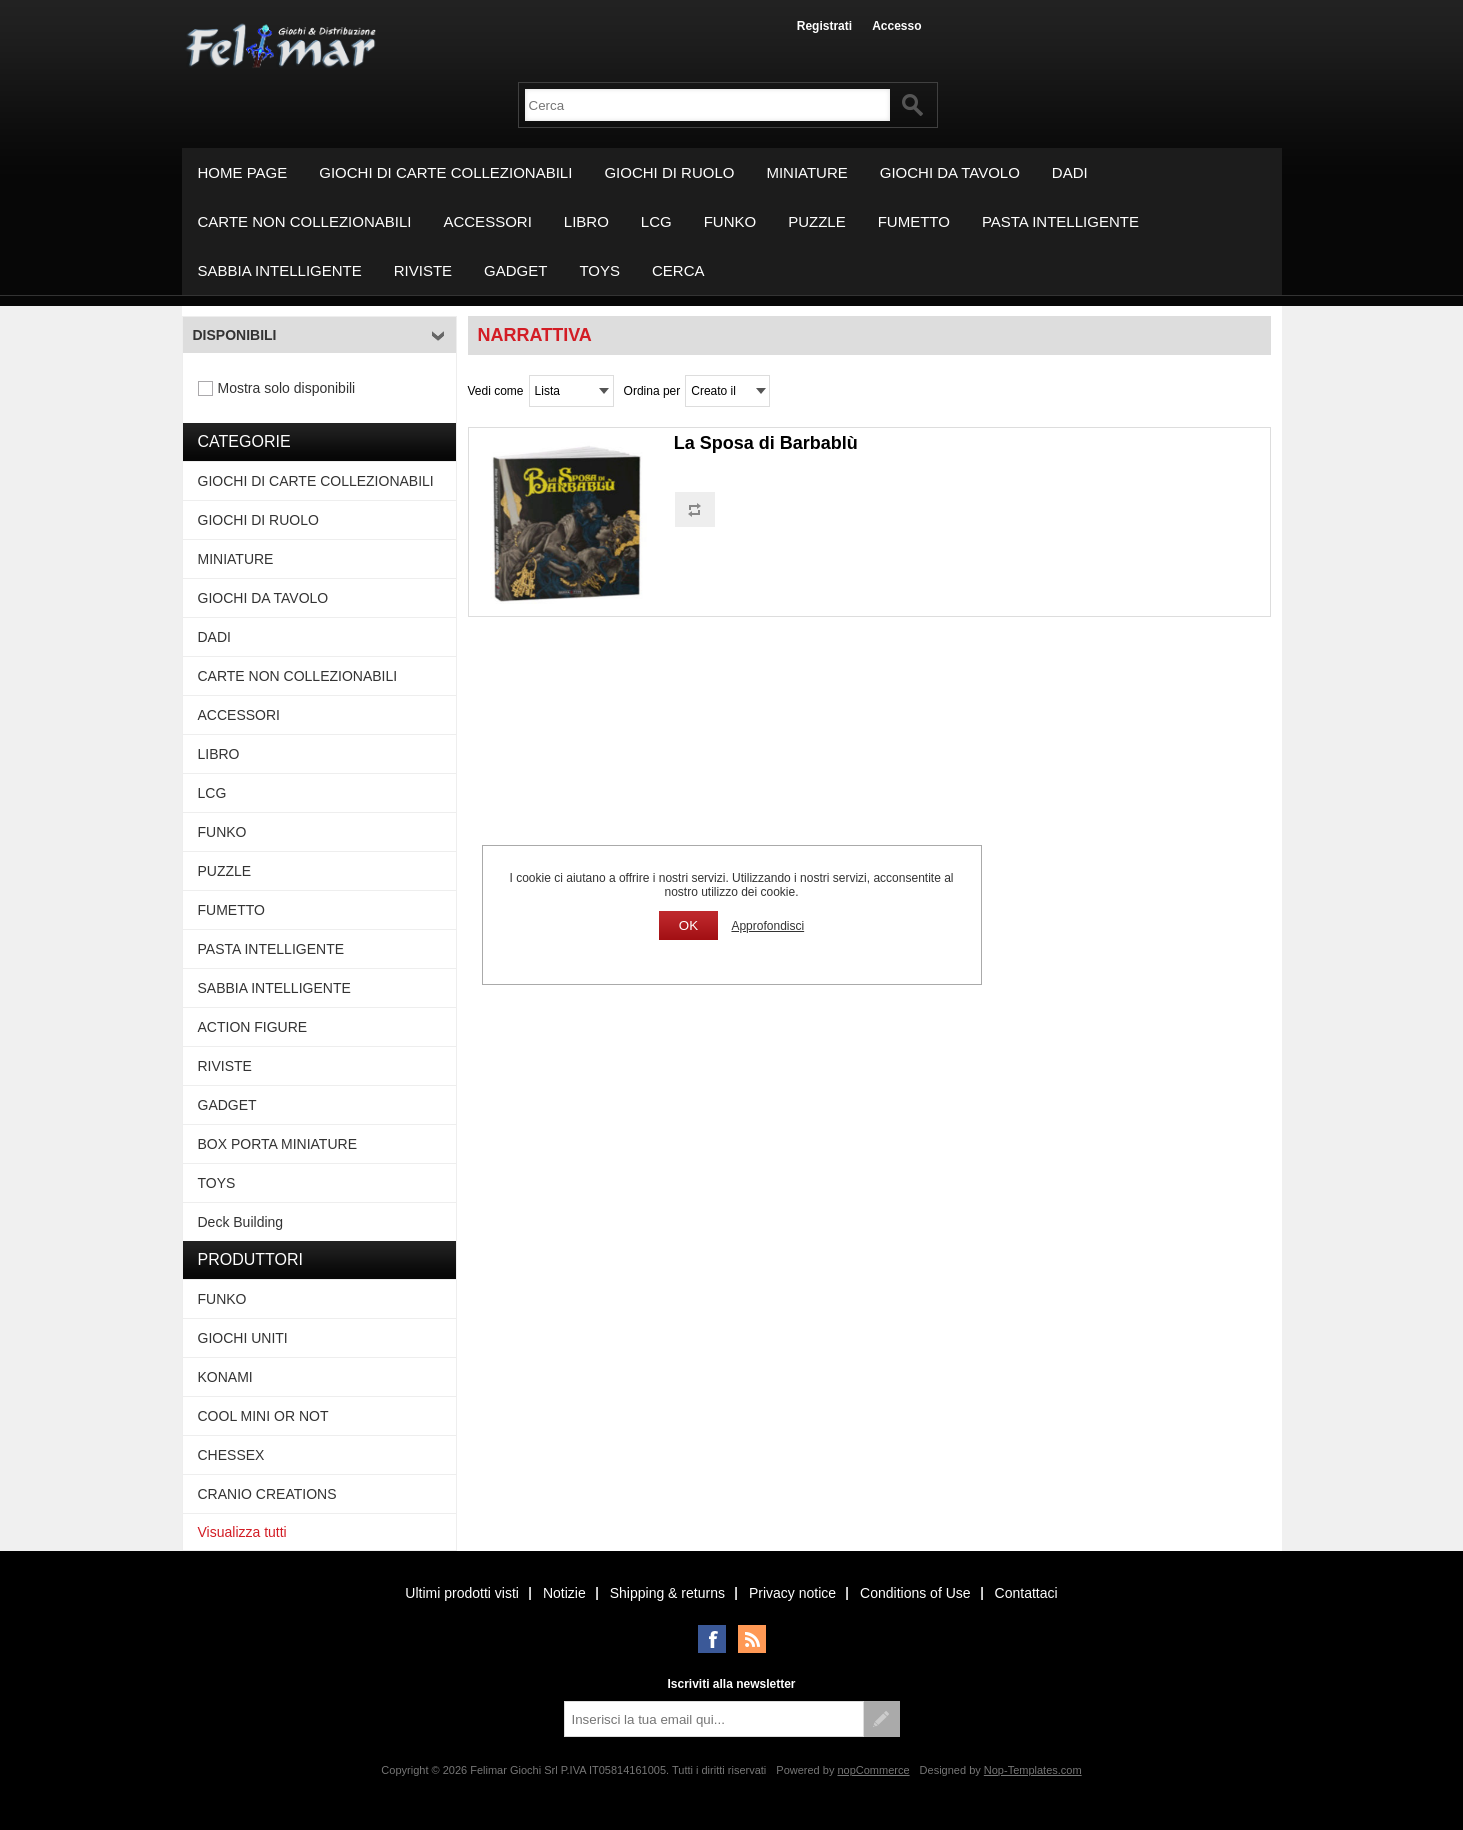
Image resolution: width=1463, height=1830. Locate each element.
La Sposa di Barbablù (766, 443)
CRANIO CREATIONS (267, 1494)
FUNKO (730, 221)
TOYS (599, 270)
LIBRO (586, 221)
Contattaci (1026, 1593)
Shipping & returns (667, 1593)
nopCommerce (873, 1770)
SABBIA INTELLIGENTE (280, 270)
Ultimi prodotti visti (462, 1593)
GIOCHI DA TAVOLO (950, 172)
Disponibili (235, 335)
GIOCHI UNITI (243, 1338)
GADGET (515, 270)
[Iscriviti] (714, 1719)
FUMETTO (914, 221)
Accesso (896, 26)
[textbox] (707, 105)
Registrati (824, 26)
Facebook (712, 1639)
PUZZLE (817, 221)
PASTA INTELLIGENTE (1060, 221)
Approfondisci (767, 926)
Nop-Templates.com (1033, 1770)
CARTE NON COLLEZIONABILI (305, 221)
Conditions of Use (915, 1593)
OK (688, 925)
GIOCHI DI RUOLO (669, 172)
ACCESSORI (487, 221)
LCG (656, 221)
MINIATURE (806, 172)
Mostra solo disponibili (287, 388)
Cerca (678, 270)
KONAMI (225, 1377)
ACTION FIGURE (253, 1027)
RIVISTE (423, 270)
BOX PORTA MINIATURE (277, 1144)
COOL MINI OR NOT (263, 1416)
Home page (243, 172)
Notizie (564, 1593)
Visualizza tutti (242, 1532)
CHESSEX (231, 1455)
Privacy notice (792, 1593)
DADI (1070, 172)
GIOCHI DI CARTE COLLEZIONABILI (445, 172)
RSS (752, 1639)
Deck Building (241, 1222)
